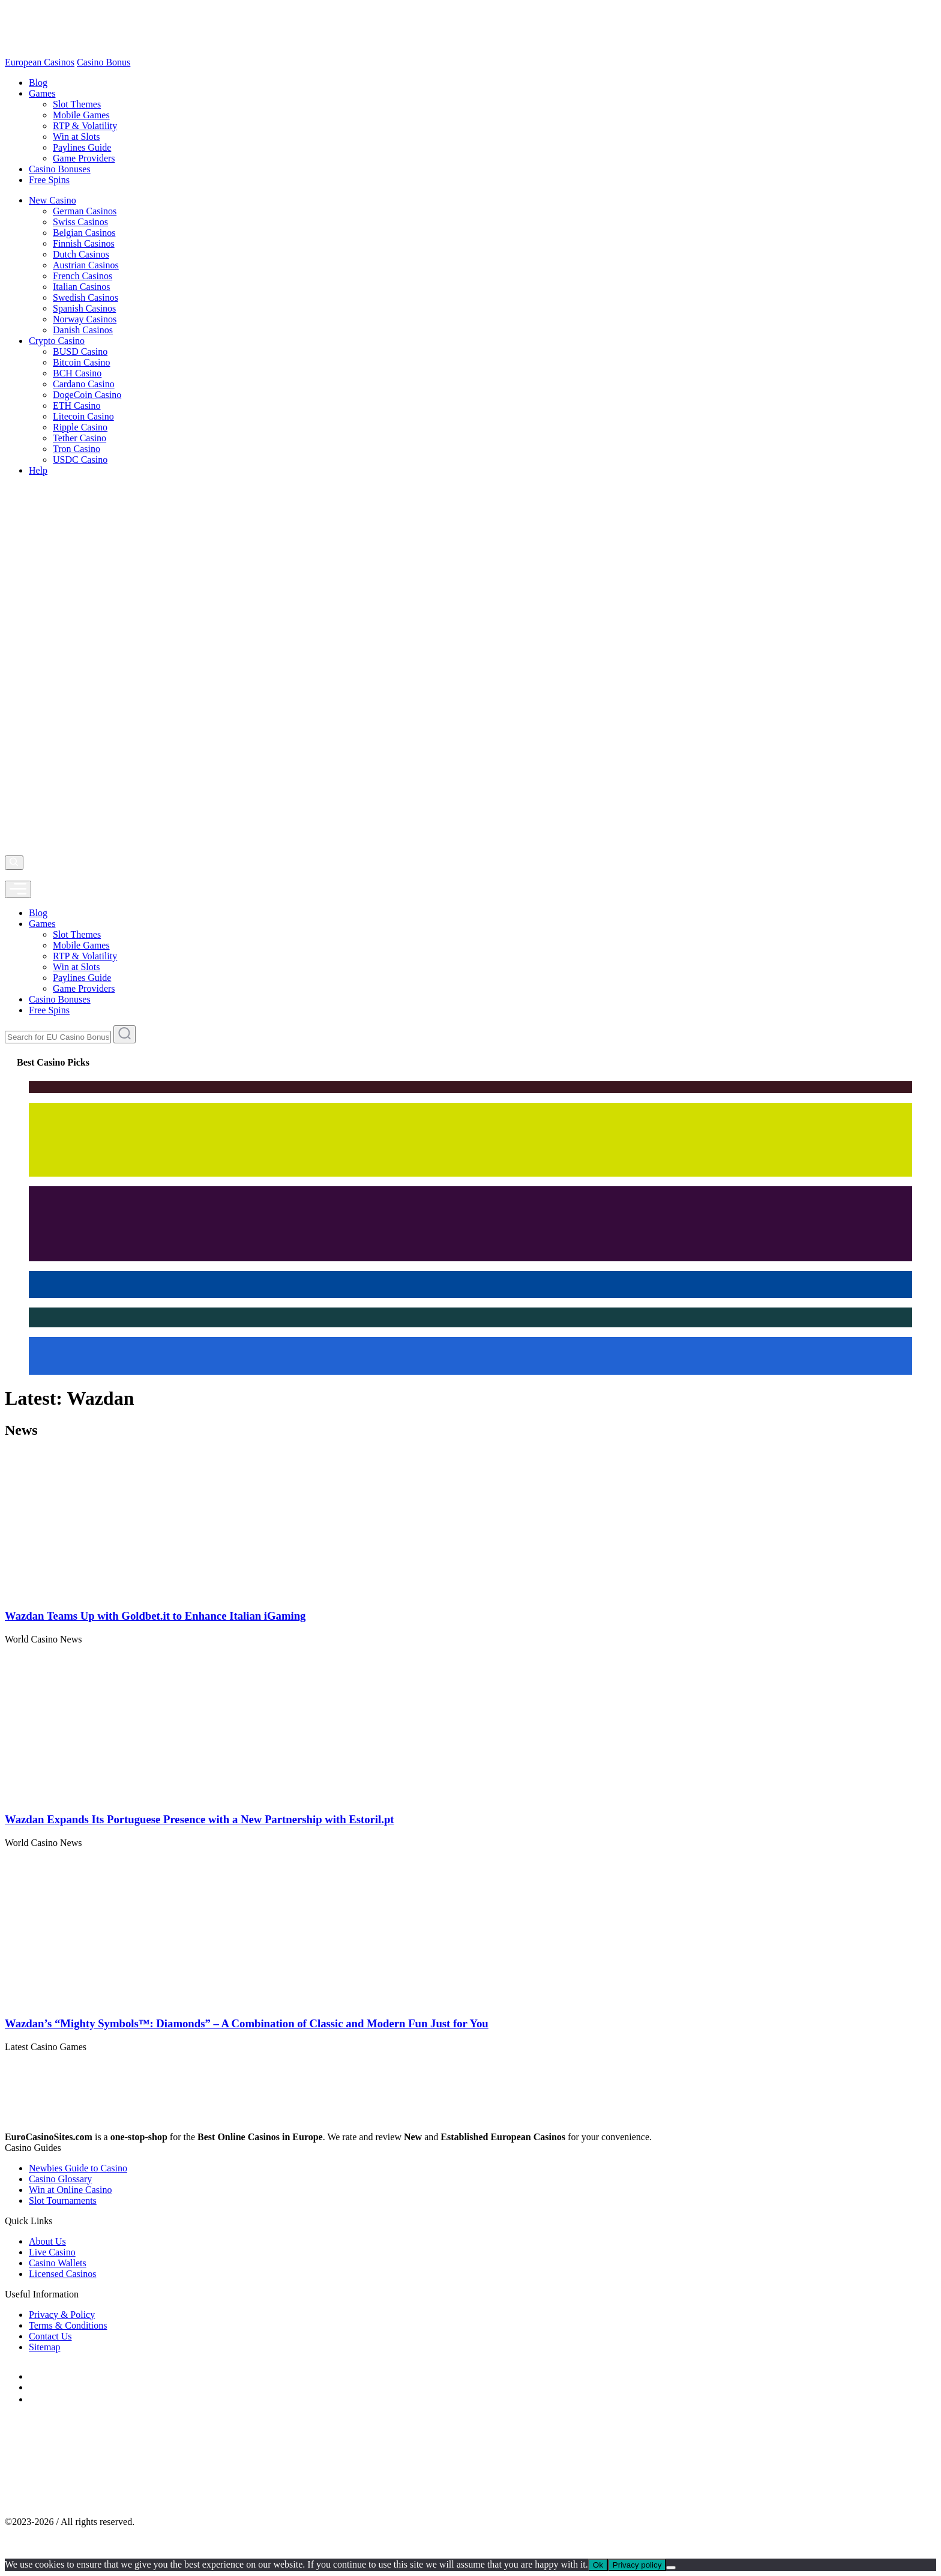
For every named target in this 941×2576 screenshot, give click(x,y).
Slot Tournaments (63, 2200)
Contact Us (50, 2336)
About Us (47, 2241)
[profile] (8, 875)
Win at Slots (76, 136)
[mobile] (18, 889)
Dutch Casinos (81, 254)
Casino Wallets (57, 2263)
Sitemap (44, 2347)
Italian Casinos (81, 287)
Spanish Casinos (84, 308)
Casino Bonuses (60, 169)
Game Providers (84, 158)
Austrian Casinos (86, 265)
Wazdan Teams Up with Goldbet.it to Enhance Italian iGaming (155, 1615)
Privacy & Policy (62, 2314)
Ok (598, 2564)
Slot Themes (77, 104)
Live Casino (52, 2252)
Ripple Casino (80, 427)
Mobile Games (81, 115)
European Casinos (39, 62)
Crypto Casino (57, 341)
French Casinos (82, 276)
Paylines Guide (82, 147)
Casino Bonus (103, 62)
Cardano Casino (84, 384)
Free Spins (49, 180)
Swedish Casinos (85, 297)
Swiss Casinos (80, 222)
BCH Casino (77, 373)
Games (42, 93)
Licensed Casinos (62, 2274)
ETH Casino (77, 405)
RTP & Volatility (85, 126)
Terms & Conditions (68, 2325)
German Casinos (84, 211)
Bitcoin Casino (81, 362)
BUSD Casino (80, 351)
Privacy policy (637, 2564)
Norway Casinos (84, 319)
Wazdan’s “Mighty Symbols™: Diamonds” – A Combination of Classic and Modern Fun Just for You (247, 2023)
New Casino (52, 200)
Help (38, 470)
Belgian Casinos (84, 233)
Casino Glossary (60, 2179)
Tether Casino (79, 438)
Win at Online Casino (70, 2190)
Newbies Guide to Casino (78, 2168)
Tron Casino (76, 449)
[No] (671, 2567)
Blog (38, 82)
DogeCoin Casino (87, 395)
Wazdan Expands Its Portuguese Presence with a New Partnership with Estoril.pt (199, 1819)
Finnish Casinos (84, 243)
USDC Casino (80, 459)
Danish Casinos (83, 330)
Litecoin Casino (83, 416)
